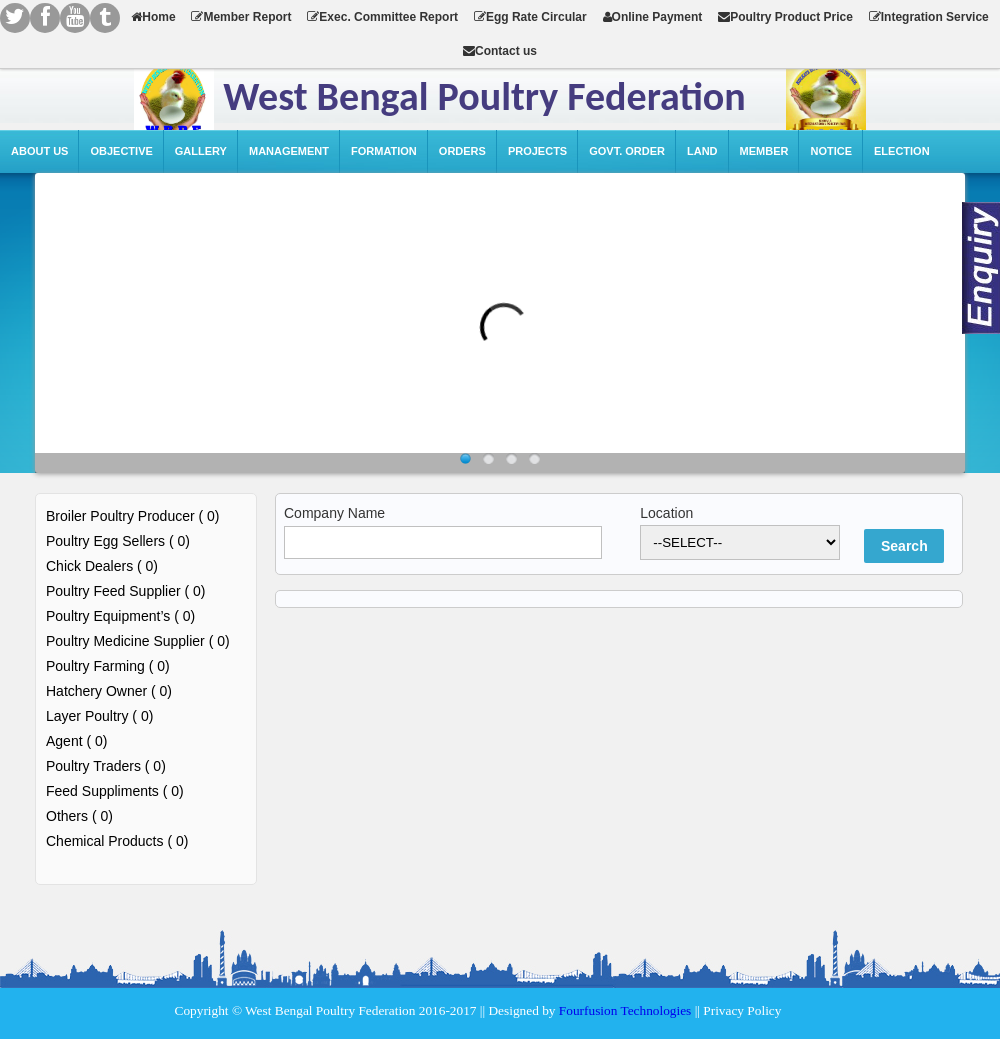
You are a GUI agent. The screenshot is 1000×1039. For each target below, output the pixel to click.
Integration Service (929, 17)
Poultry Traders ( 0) (106, 766)
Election (902, 151)
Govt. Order (627, 151)
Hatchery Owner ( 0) (109, 691)
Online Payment (653, 17)
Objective (121, 151)
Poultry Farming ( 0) (108, 666)
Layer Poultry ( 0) (99, 716)
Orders (462, 151)
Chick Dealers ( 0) (102, 566)
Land (702, 151)
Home (153, 17)
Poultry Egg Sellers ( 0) (118, 541)
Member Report (241, 17)
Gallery (201, 151)
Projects (537, 151)
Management (289, 151)
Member (764, 151)
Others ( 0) (79, 816)
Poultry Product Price (785, 17)
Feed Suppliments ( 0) (115, 791)
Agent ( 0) (76, 741)
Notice (831, 151)
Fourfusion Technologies (625, 1010)
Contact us (500, 51)
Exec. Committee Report (382, 17)
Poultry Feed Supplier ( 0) (126, 591)
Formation (384, 151)
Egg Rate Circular (530, 17)
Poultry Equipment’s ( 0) (120, 616)
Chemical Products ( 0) (117, 841)
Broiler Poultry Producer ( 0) (133, 516)
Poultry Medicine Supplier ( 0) (138, 641)
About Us (39, 151)
